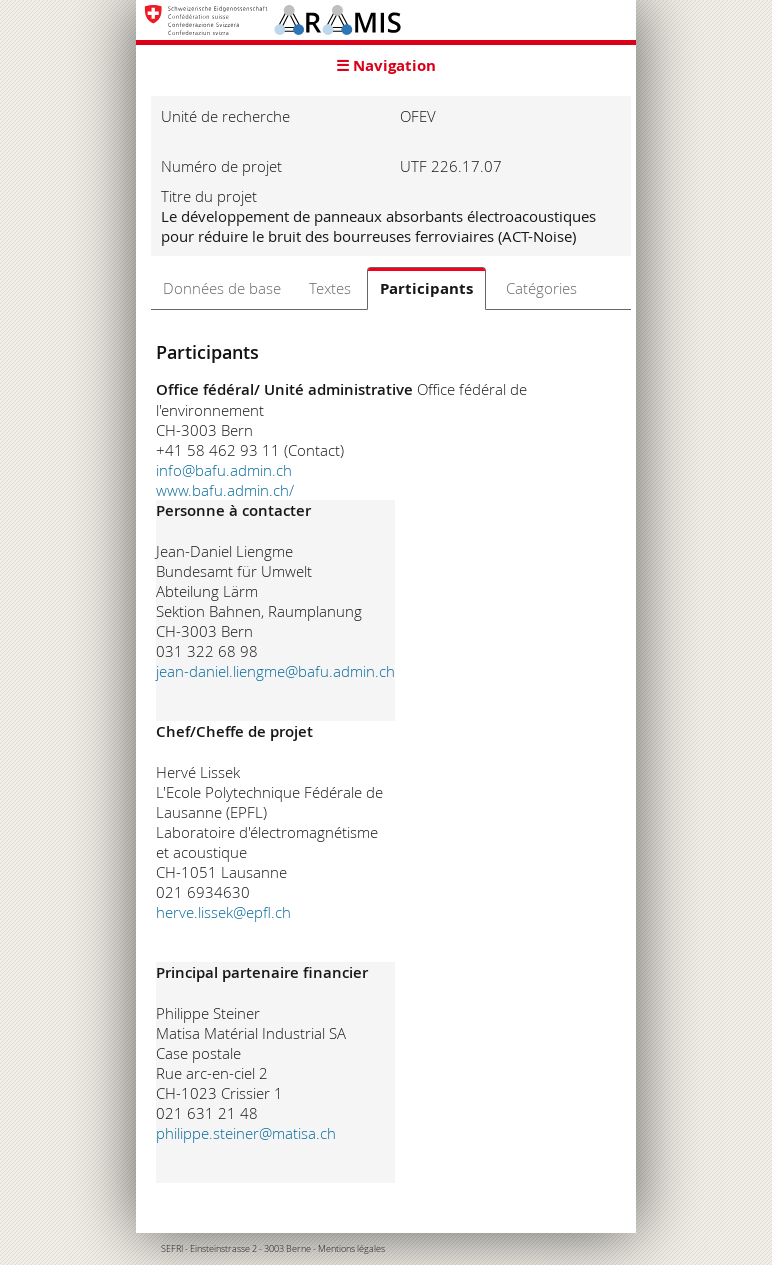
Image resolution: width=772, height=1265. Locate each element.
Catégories (541, 288)
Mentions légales (351, 1249)
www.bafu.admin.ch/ (225, 490)
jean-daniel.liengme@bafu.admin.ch (275, 671)
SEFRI (172, 1249)
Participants (426, 288)
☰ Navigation (386, 65)
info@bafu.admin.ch (224, 470)
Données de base (222, 288)
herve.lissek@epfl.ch (223, 912)
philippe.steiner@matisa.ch (246, 1133)
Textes (330, 288)
